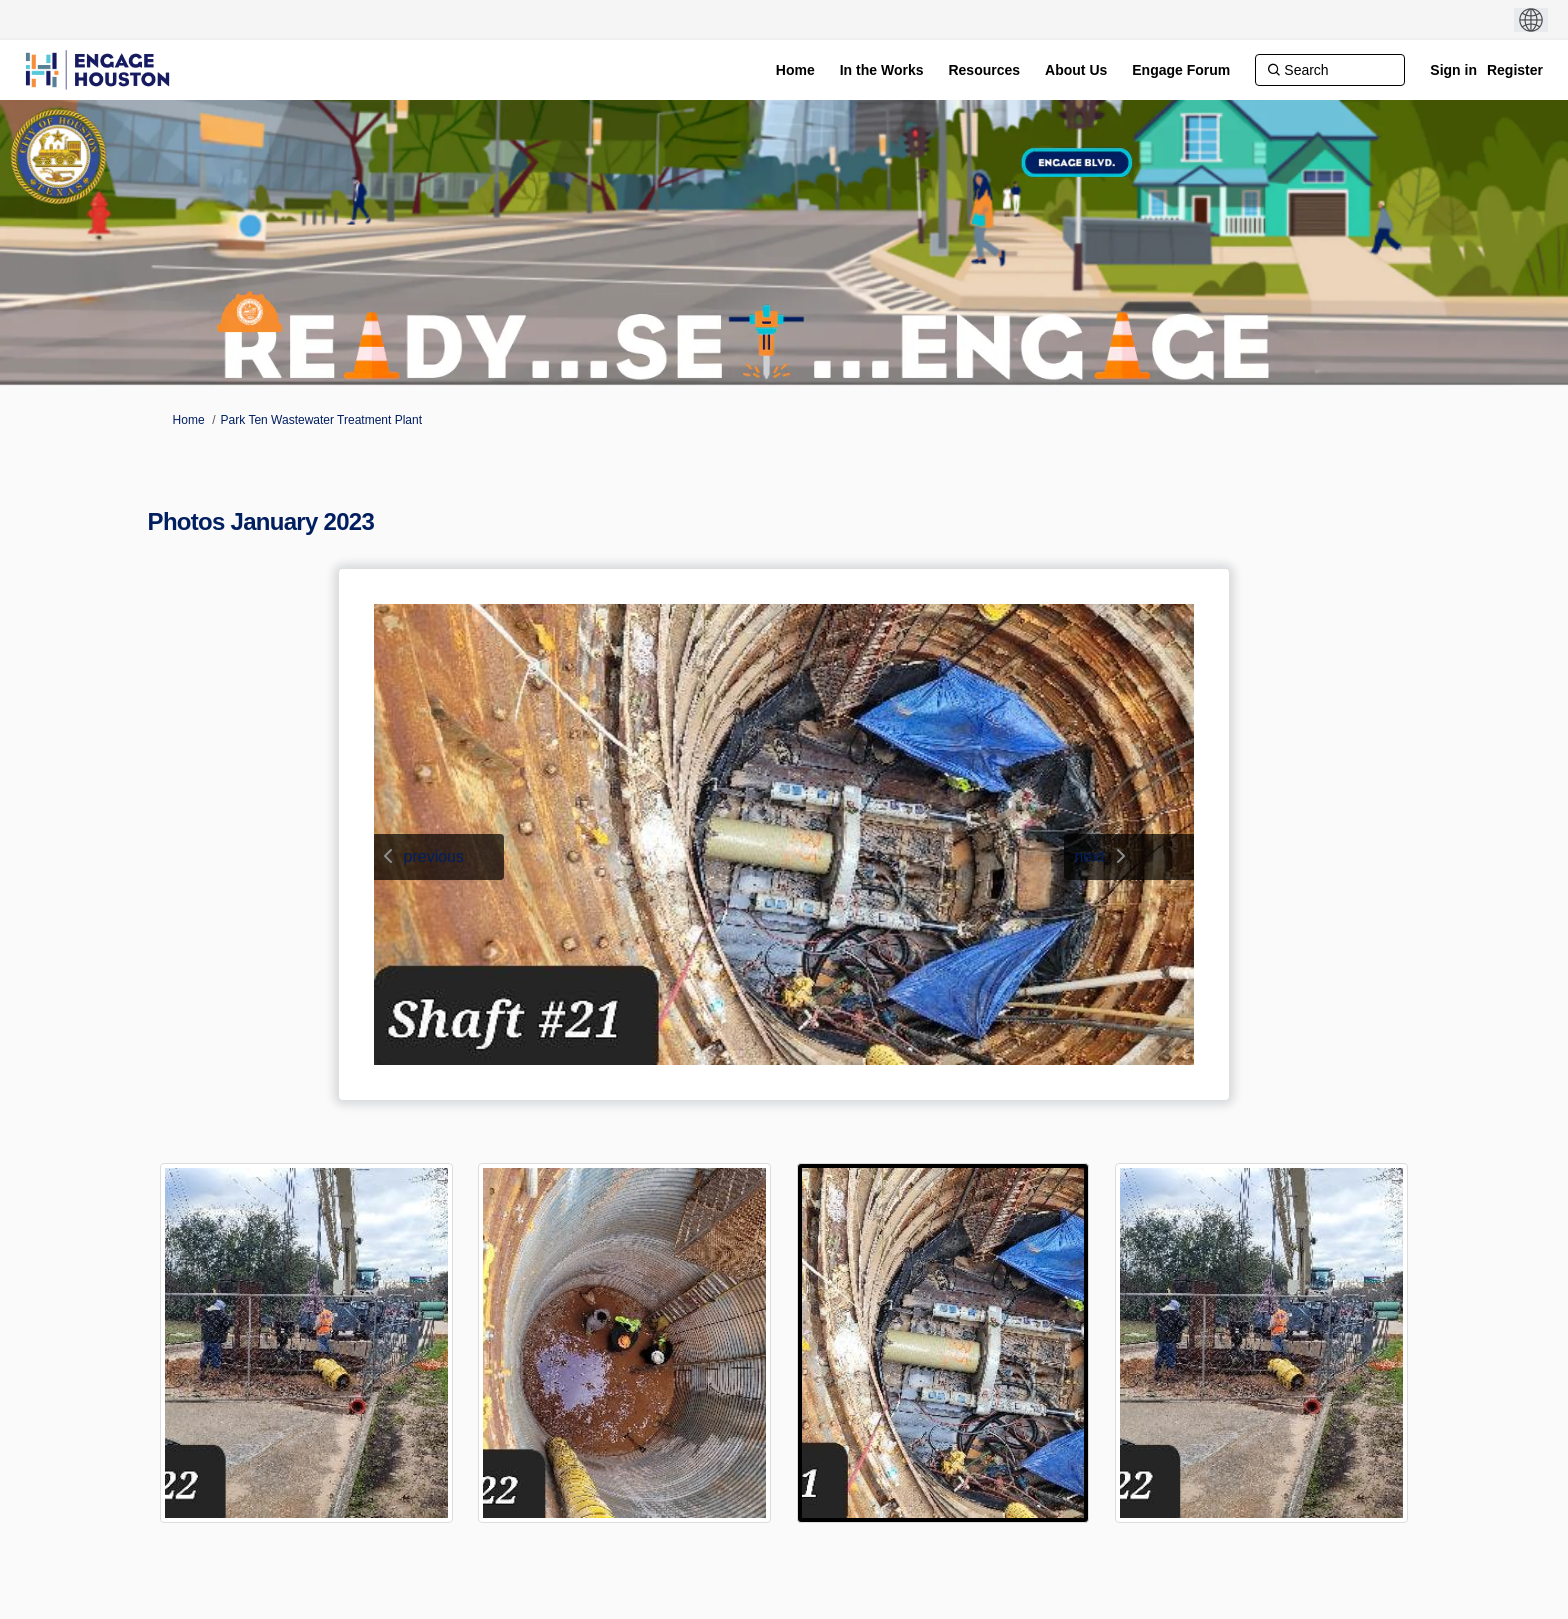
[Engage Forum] (1181, 70)
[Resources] (984, 70)
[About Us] (1076, 70)
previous (434, 856)
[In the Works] (882, 70)
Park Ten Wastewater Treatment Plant (321, 420)
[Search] (1330, 70)
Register (1515, 70)
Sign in (1453, 70)
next (1089, 856)
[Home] (795, 70)
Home (189, 420)
